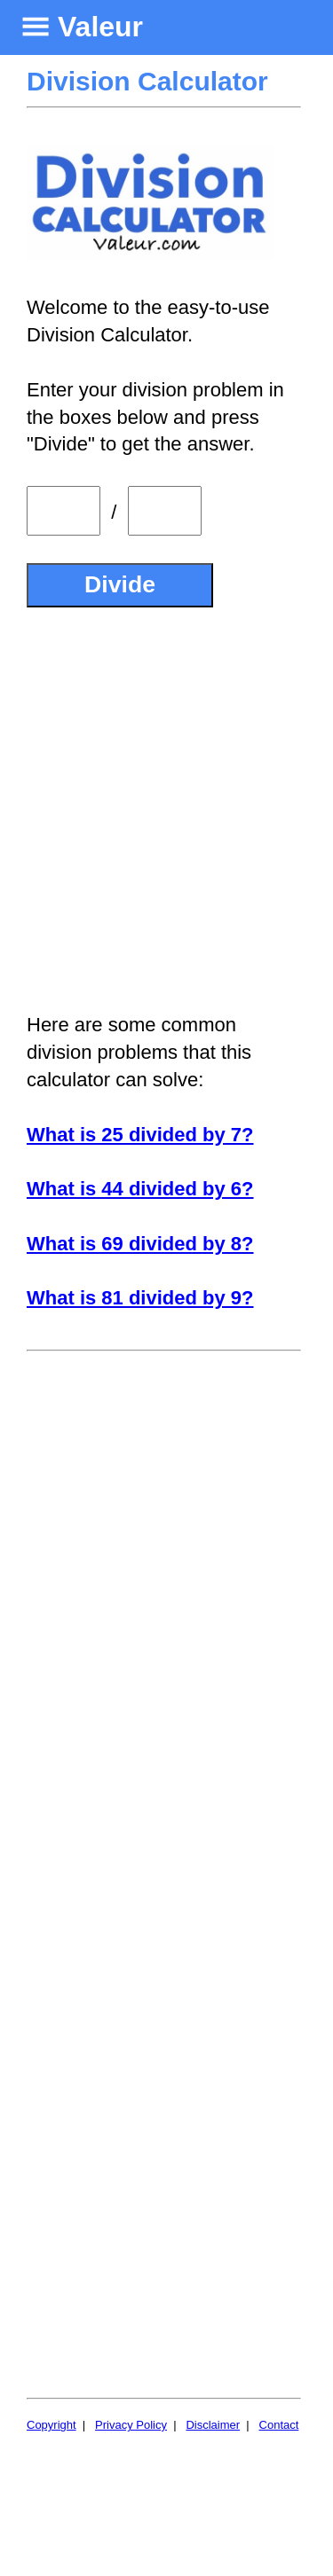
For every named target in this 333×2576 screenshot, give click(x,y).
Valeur (100, 27)
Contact (279, 2424)
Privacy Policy (131, 2424)
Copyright (51, 2424)
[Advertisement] (166, 810)
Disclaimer (213, 2424)
